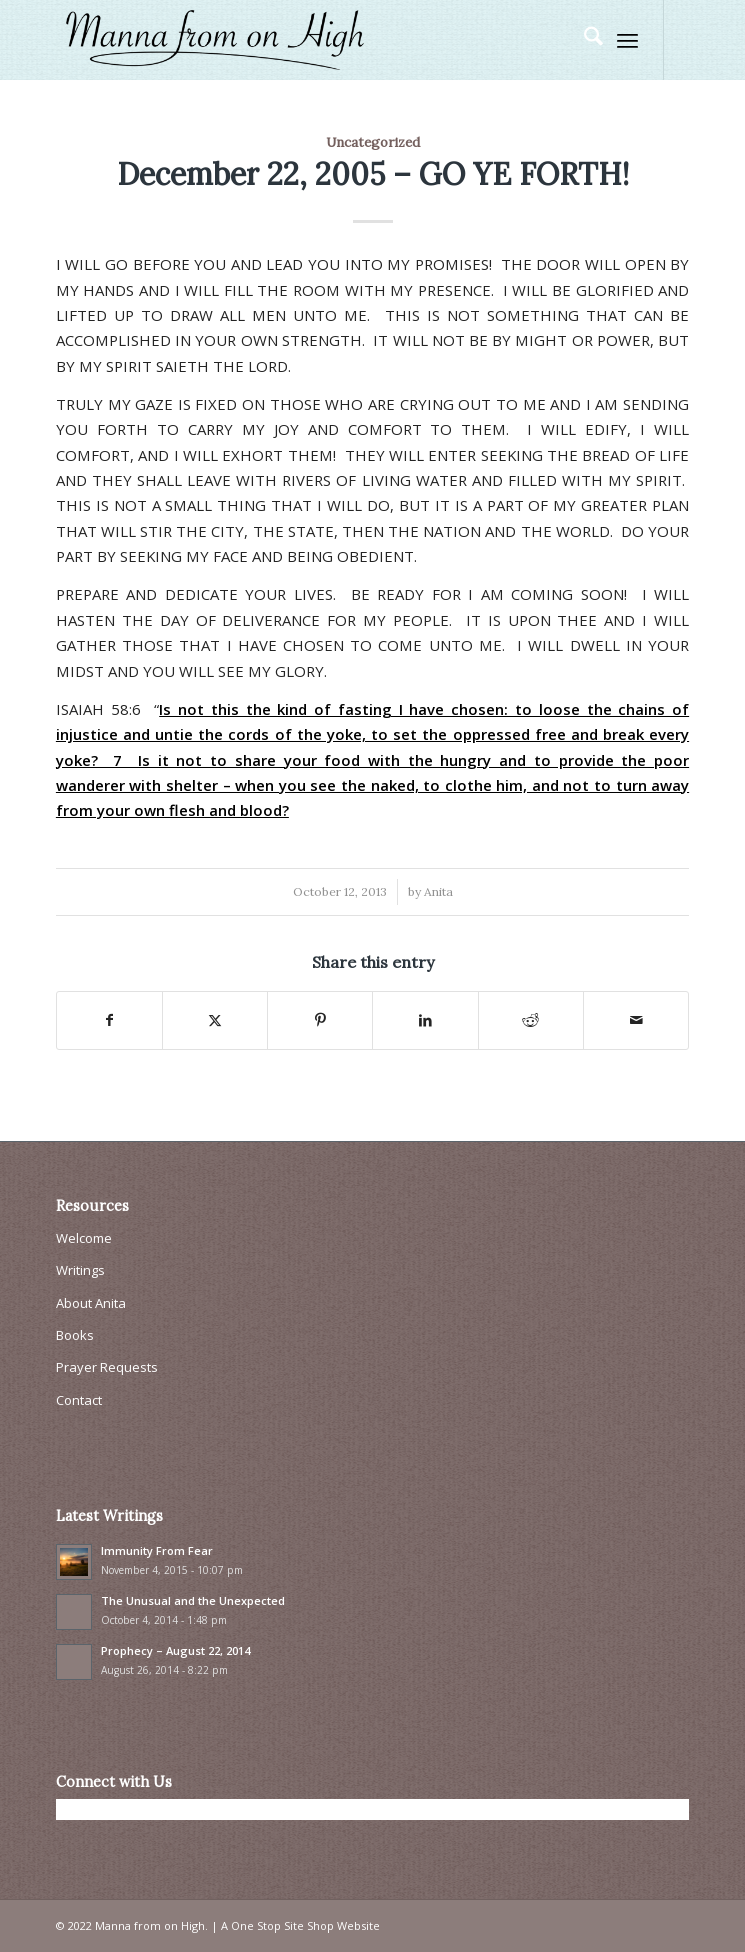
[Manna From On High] (309, 40)
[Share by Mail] (636, 1020)
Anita (438, 891)
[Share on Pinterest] (320, 1020)
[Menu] (627, 40)
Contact (79, 1400)
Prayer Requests (107, 1367)
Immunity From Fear (157, 1550)
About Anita (91, 1303)
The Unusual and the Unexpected (193, 1600)
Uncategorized (373, 142)
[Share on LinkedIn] (425, 1020)
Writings (80, 1270)
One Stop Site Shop (282, 1925)
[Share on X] (215, 1020)
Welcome (84, 1238)
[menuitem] (583, 40)
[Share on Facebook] (109, 1020)
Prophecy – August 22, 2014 (175, 1650)
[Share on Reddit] (531, 1020)
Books (75, 1335)
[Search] (583, 40)
